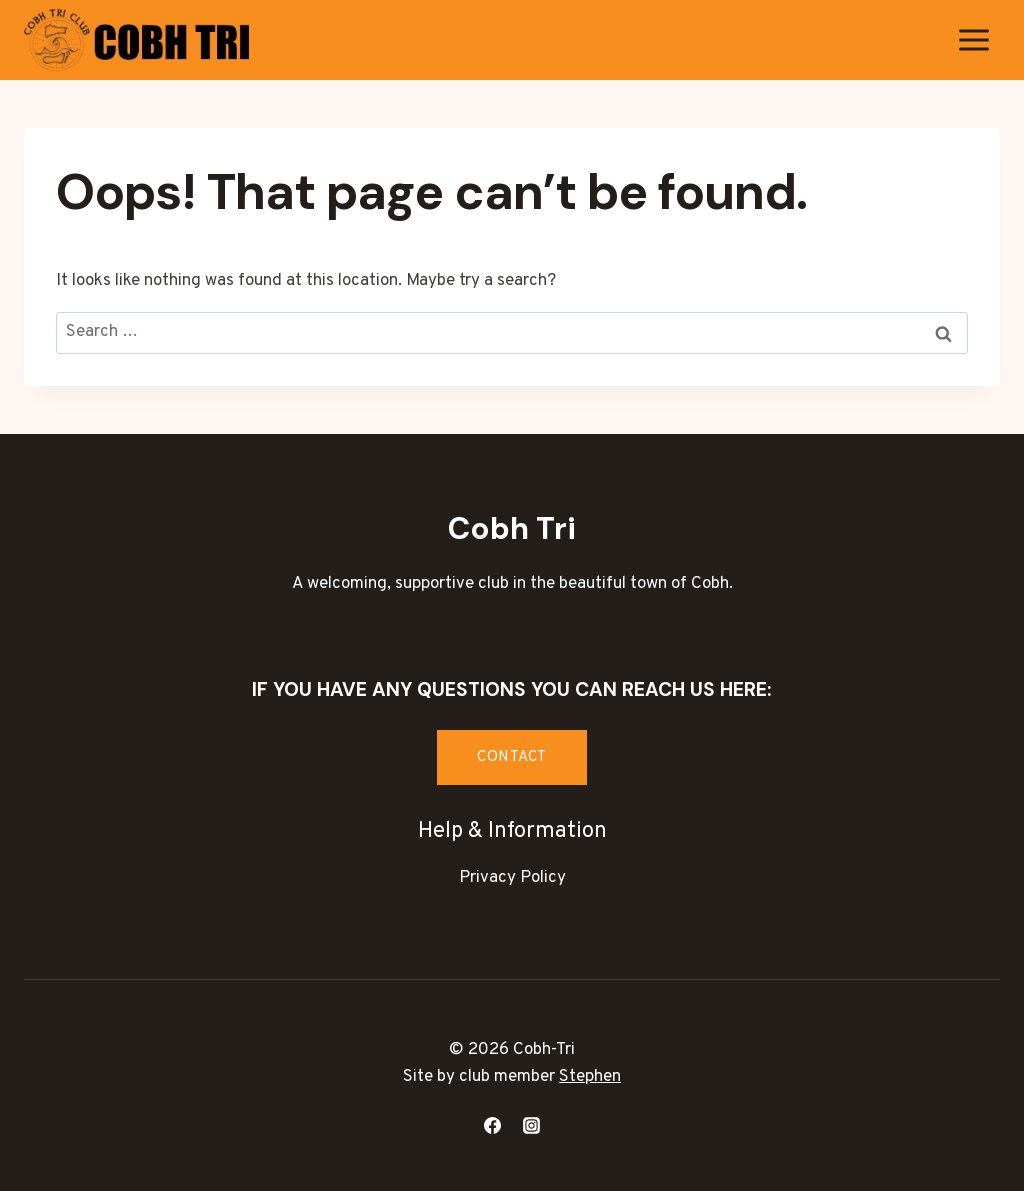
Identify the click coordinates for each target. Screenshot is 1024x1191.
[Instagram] (532, 1125)
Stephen (590, 1077)
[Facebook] (492, 1125)
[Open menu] (973, 39)
